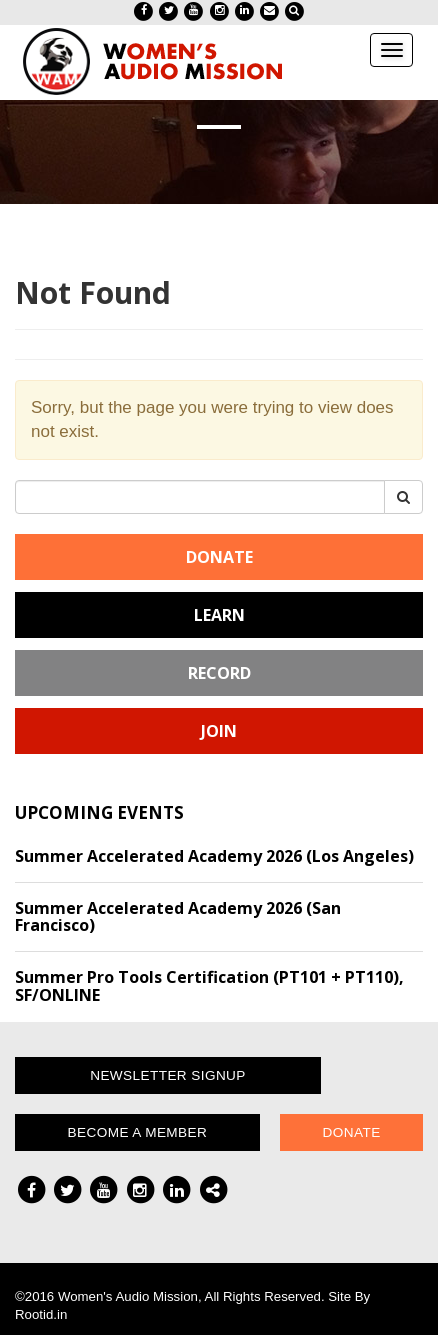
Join (219, 731)
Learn (219, 615)
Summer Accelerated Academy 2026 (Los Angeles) (214, 856)
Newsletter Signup (168, 1075)
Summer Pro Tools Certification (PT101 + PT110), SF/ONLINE (209, 986)
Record (219, 673)
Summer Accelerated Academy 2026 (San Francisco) (178, 917)
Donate (219, 557)
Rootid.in (41, 1314)
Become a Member (138, 1132)
